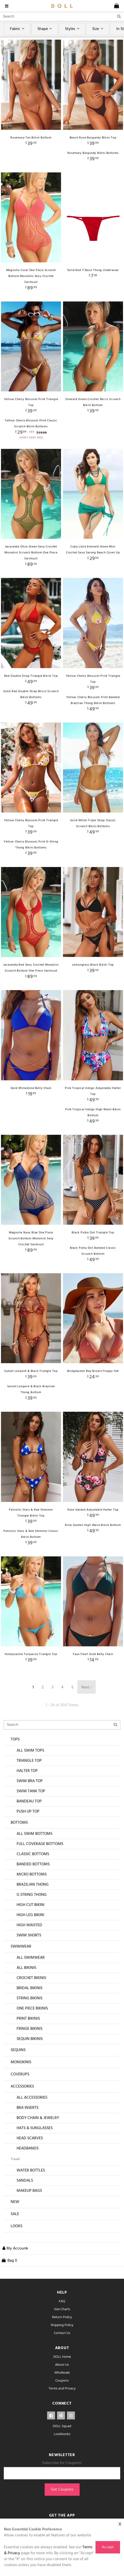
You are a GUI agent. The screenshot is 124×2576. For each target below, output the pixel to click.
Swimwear (21, 1946)
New (15, 2202)
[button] (14, 2248)
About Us (62, 2365)
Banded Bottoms (33, 1864)
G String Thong (32, 1895)
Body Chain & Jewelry (38, 2118)
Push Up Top (28, 1811)
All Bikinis (26, 1968)
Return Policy (62, 2317)
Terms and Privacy (62, 2388)
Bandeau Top (29, 1801)
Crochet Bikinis (31, 1978)
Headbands (27, 2148)
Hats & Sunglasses (35, 2128)
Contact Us (62, 2333)
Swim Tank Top (31, 1791)
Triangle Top (29, 1761)
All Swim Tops (30, 1750)
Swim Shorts (29, 1935)
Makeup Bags (29, 2191)
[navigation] (10, 5)
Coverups (20, 2074)
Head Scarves (30, 2138)
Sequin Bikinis (30, 2039)
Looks (16, 2226)
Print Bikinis (28, 2018)
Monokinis (21, 2062)
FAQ (62, 2301)
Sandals (25, 2180)
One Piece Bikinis (32, 2008)
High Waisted (29, 1925)
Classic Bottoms (33, 1854)
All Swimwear (31, 1957)
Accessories (22, 2086)
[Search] (62, 16)
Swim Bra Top (30, 1781)
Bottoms (19, 1822)
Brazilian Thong (33, 1884)
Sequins (18, 2050)
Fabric (18, 29)
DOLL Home (62, 2357)
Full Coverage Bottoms (40, 1844)
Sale (15, 2214)
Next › (86, 1687)
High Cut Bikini (30, 1905)
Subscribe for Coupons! (62, 2463)
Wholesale (62, 2373)
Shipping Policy (62, 2325)
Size (98, 29)
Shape (45, 29)
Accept (108, 2547)
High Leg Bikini (30, 1915)
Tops (15, 1739)
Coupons (62, 2381)
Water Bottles (31, 2170)
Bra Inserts (27, 2108)
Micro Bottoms (32, 1874)
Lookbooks (62, 2434)
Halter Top (27, 1771)
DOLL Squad (62, 2426)
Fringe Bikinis (29, 2029)
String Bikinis (29, 1998)
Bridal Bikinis (29, 1988)
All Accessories (32, 2097)
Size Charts (62, 2309)
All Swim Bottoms (34, 1834)
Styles (73, 29)
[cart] (113, 6)
